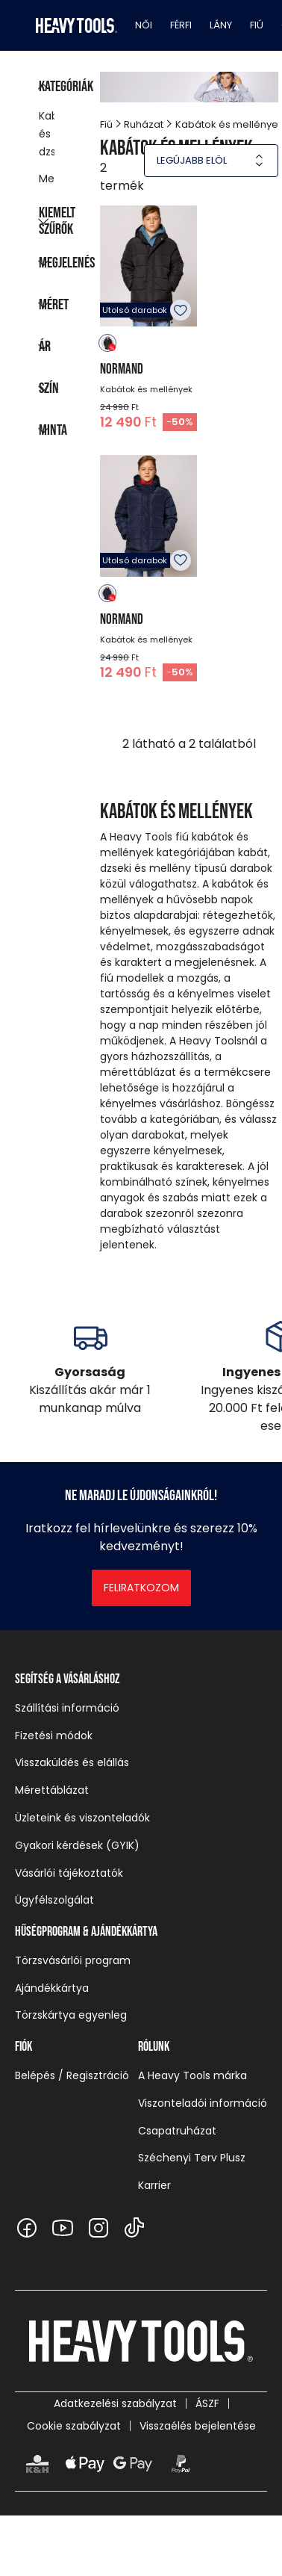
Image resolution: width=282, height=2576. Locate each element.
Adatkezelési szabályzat (115, 2403)
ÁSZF (207, 2403)
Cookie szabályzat (74, 2426)
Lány (221, 25)
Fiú (256, 25)
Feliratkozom (141, 1587)
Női (143, 25)
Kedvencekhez (180, 310)
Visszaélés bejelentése (198, 2426)
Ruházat (143, 124)
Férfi (181, 25)
